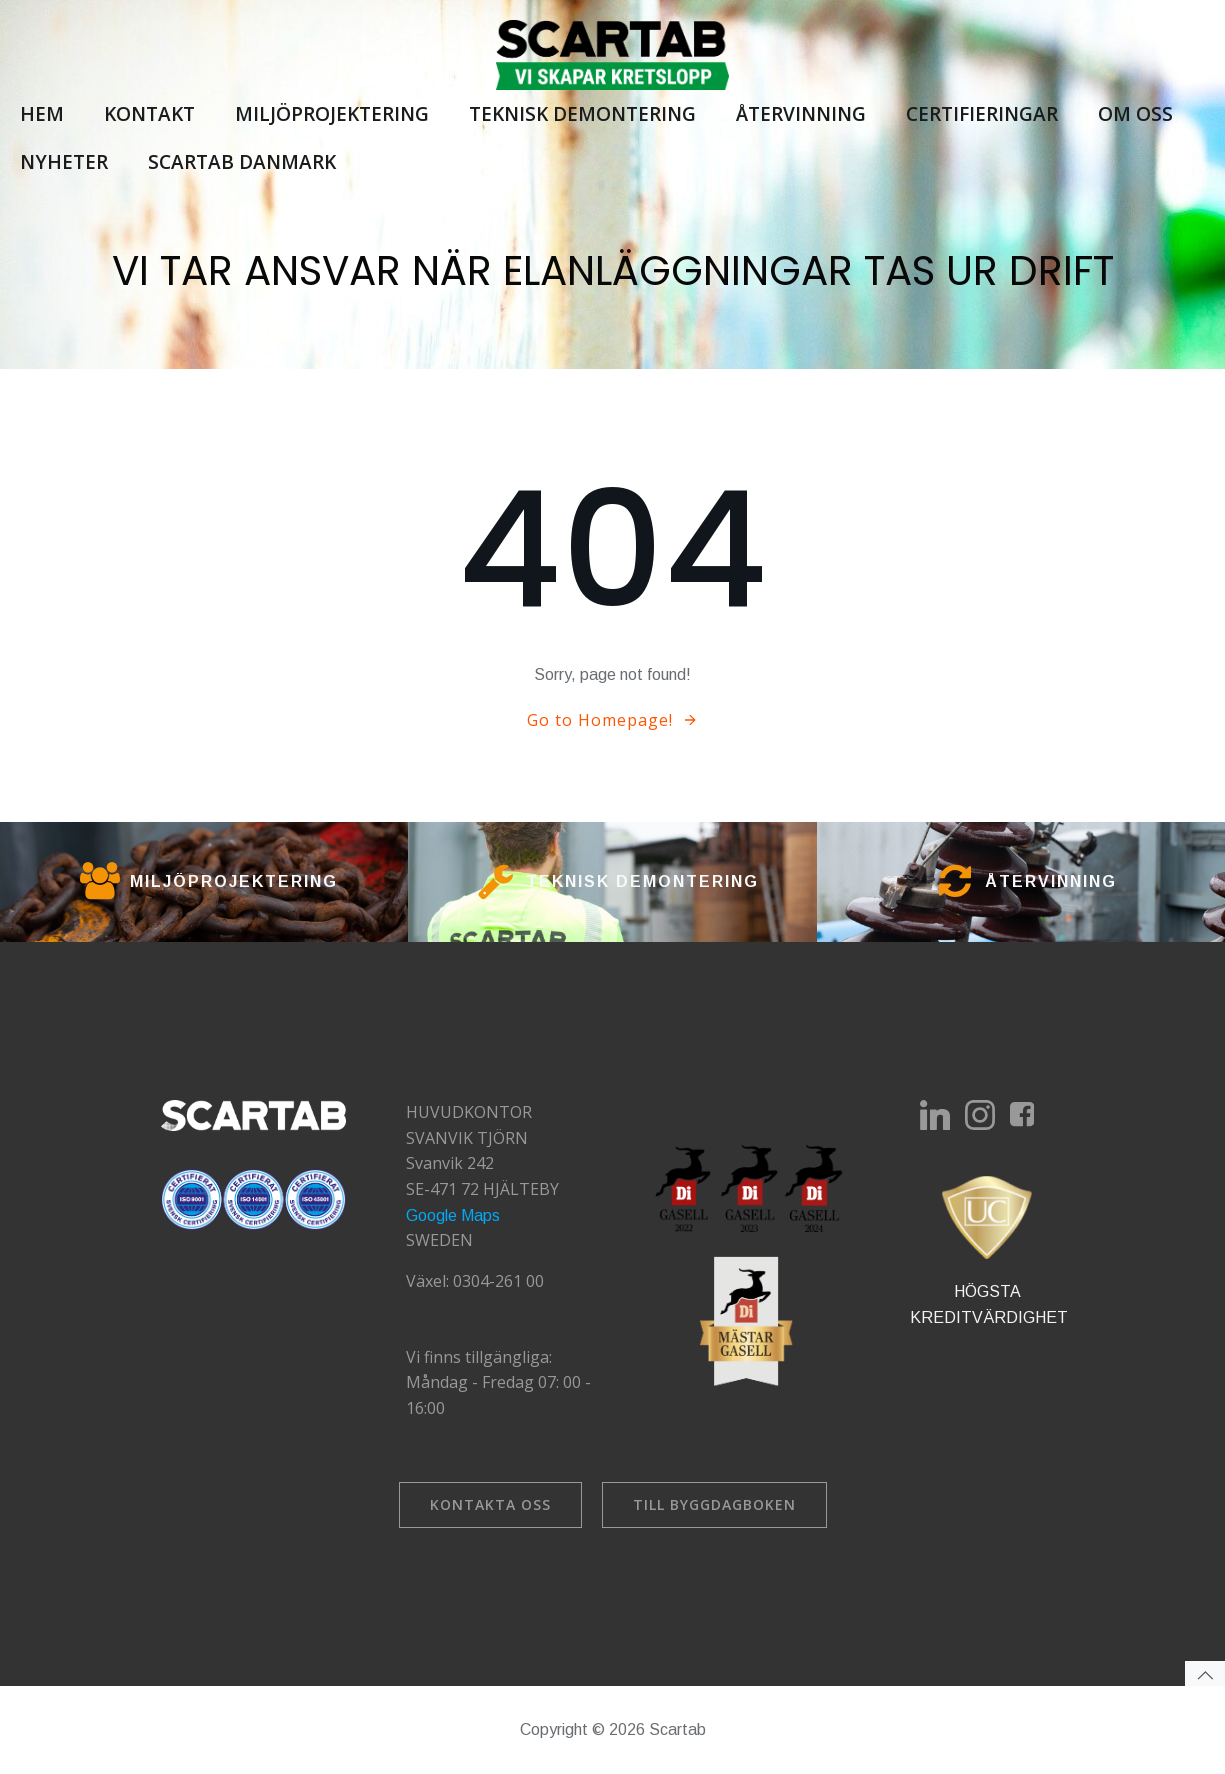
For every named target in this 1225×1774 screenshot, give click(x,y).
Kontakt (149, 114)
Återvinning (801, 114)
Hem (42, 114)
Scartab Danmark (242, 162)
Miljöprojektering (332, 114)
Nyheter (64, 162)
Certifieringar (982, 114)
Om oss (1135, 114)
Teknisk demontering (582, 114)
